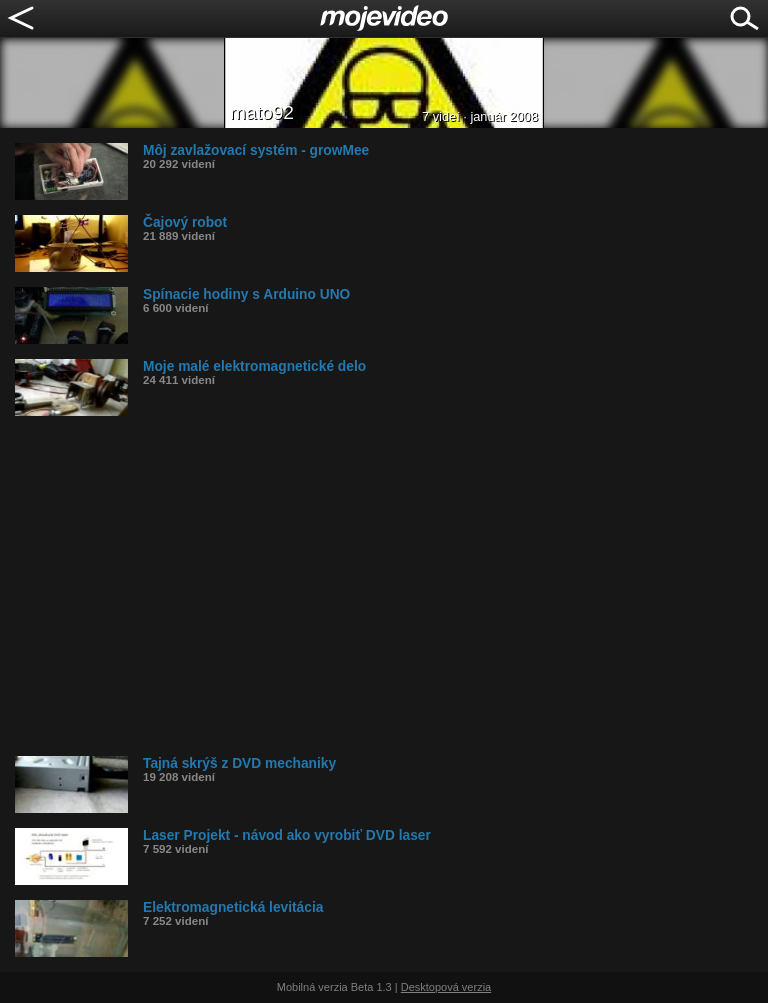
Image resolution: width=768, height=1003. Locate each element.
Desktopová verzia (446, 987)
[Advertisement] (391, 586)
